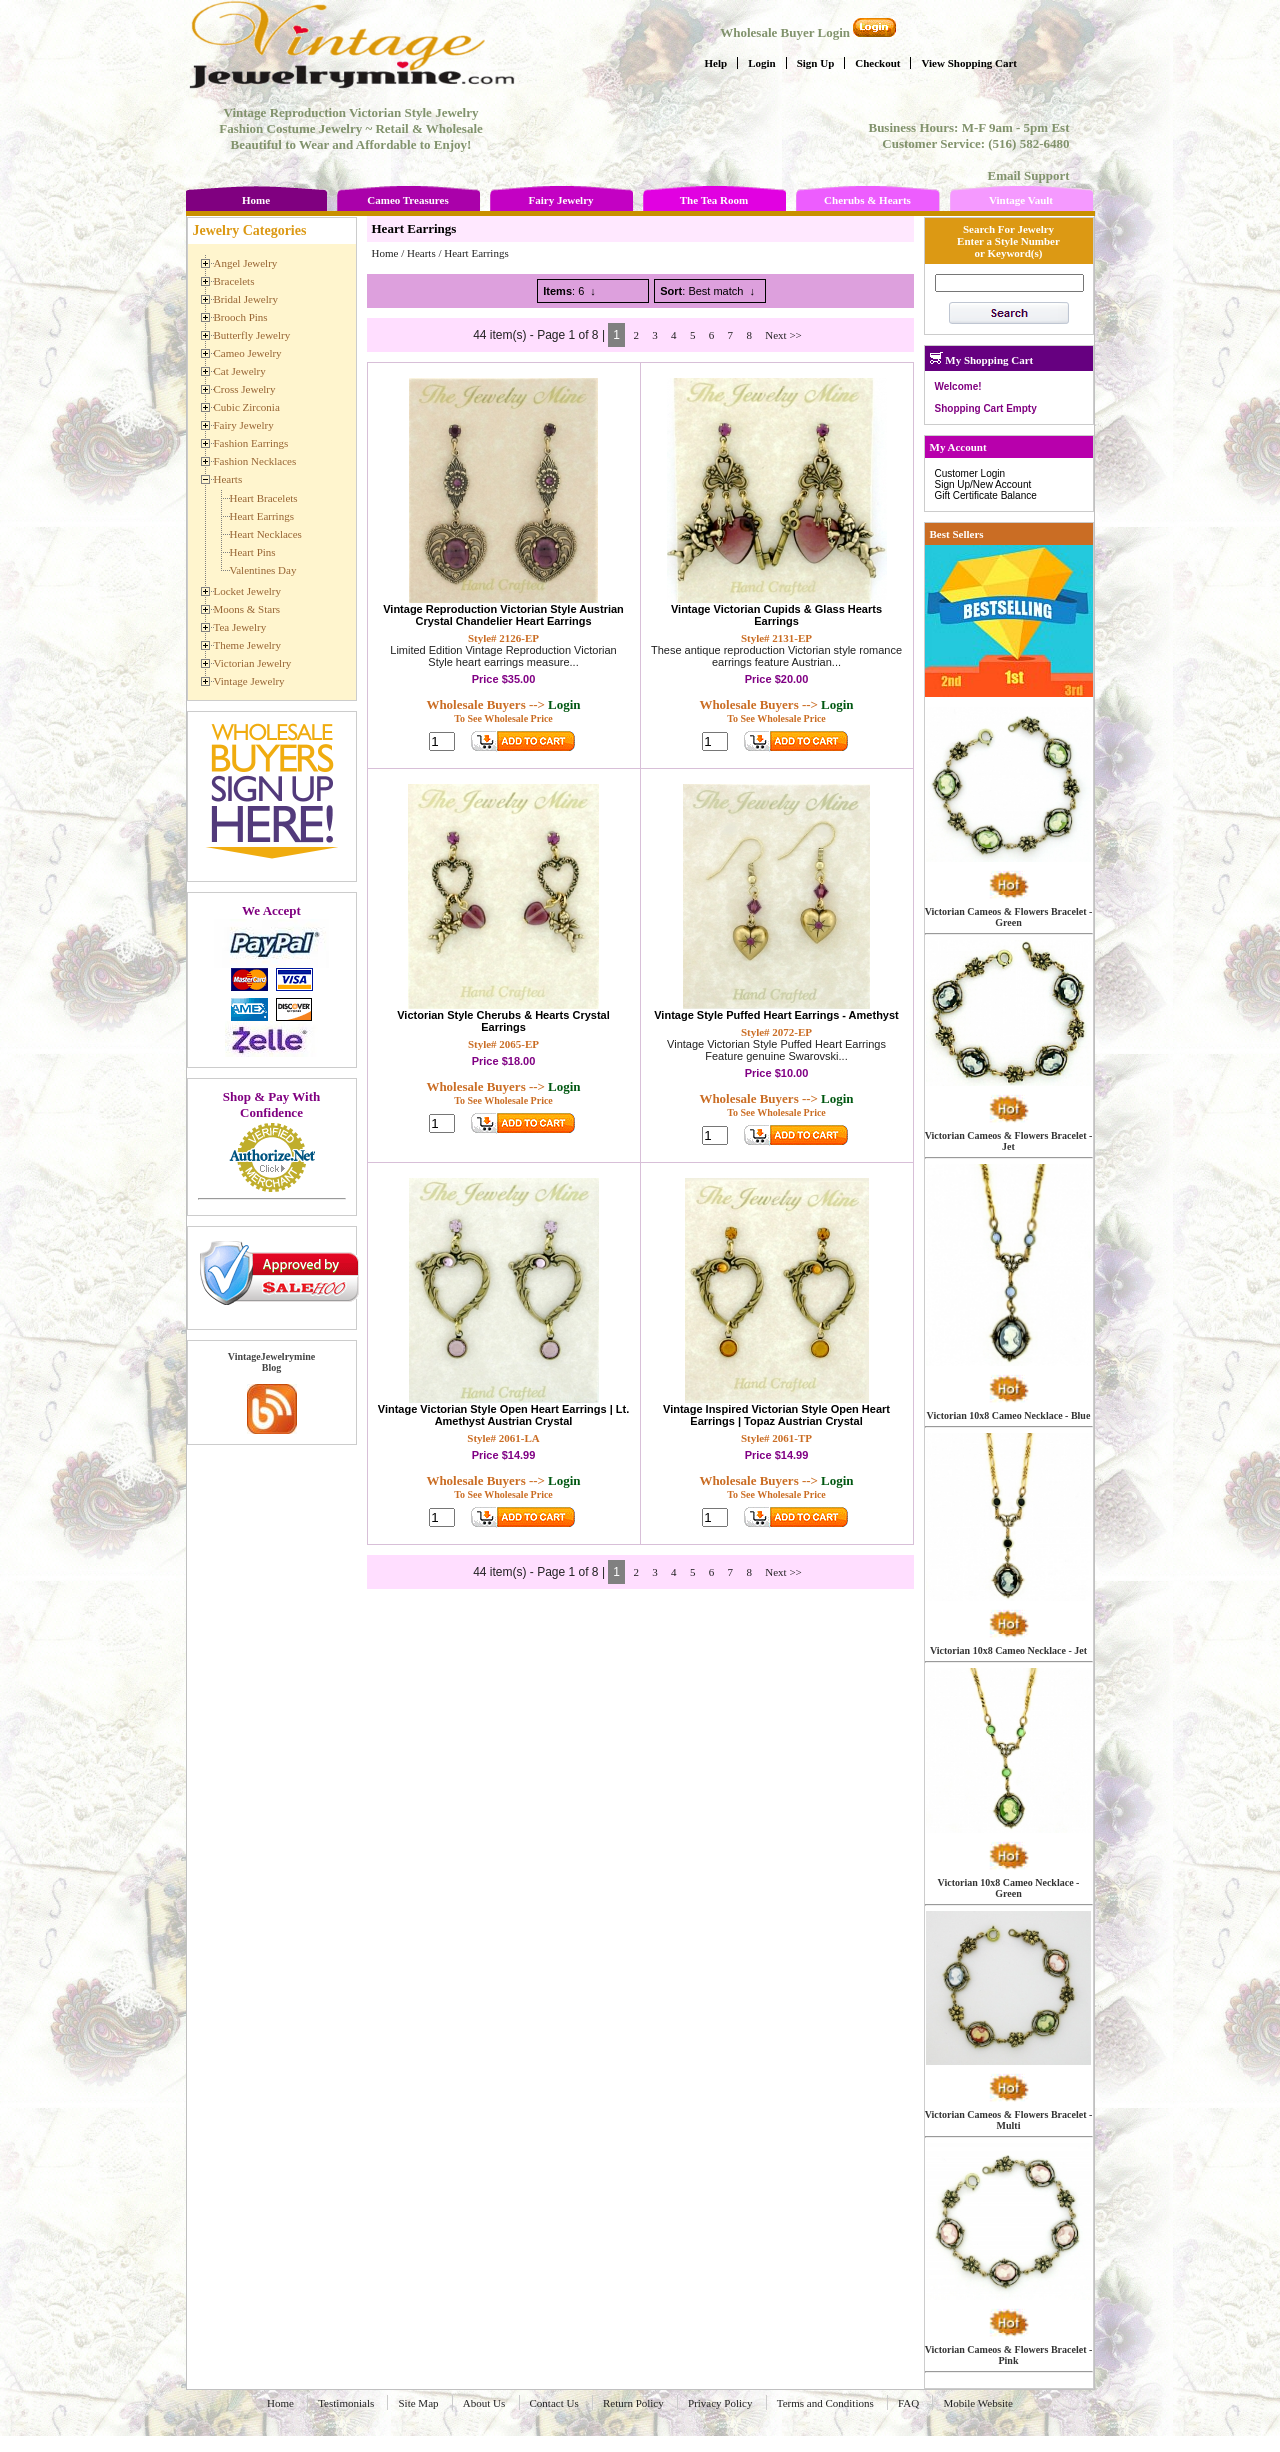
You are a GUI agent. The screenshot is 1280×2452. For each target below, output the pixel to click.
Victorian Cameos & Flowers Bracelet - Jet (1009, 1141)
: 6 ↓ (569, 291)
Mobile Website (978, 2403)
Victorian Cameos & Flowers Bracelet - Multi (1009, 2120)
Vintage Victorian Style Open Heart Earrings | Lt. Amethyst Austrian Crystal (503, 1415)
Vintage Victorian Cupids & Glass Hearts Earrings (776, 615)
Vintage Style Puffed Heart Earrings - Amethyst (776, 1015)
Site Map (418, 2403)
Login (762, 63)
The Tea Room (714, 200)
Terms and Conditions (825, 2403)
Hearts (421, 253)
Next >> (783, 335)
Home (256, 200)
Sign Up (816, 63)
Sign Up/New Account (983, 484)
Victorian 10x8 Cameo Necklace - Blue (1009, 1415)
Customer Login (970, 473)
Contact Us (554, 2403)
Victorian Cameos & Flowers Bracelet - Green (1009, 917)
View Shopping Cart (969, 63)
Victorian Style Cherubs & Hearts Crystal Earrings (503, 1021)
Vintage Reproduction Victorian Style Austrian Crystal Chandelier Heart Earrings (503, 615)
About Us (484, 2403)
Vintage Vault (1021, 200)
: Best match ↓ (707, 291)
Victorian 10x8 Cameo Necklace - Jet (1008, 1650)
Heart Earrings (476, 253)
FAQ (908, 2403)
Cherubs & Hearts (867, 200)
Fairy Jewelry (560, 200)
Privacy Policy (720, 2403)
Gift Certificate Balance (986, 495)
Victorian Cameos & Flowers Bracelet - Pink (1009, 2355)
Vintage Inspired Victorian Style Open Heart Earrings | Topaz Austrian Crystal (776, 1415)
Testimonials (346, 2403)
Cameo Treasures (407, 200)
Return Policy (633, 2403)
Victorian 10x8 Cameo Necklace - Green (1009, 1888)
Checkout (877, 63)
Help (716, 63)
